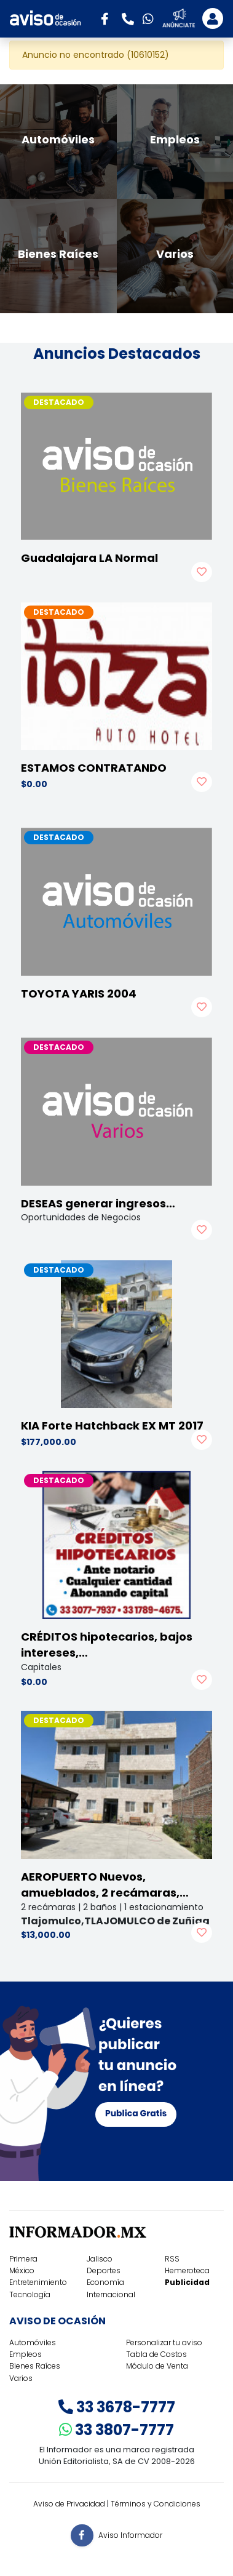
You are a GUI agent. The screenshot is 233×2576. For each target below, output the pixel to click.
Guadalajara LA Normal (89, 558)
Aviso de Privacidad (69, 2503)
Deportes (103, 2270)
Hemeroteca (187, 2270)
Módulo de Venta (157, 2366)
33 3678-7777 (116, 2407)
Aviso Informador (130, 2534)
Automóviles (32, 2342)
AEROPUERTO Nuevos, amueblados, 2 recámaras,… (105, 1884)
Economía (105, 2282)
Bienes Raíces (34, 2366)
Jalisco (100, 2259)
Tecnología (29, 2294)
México (21, 2270)
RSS (172, 2259)
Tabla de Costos (156, 2354)
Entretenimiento (38, 2282)
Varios (21, 2378)
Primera (23, 2259)
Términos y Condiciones (155, 2503)
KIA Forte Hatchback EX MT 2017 (112, 1425)
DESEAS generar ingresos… (98, 1203)
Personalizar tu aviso (164, 2342)
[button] (109, 18)
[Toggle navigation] (212, 18)
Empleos (25, 2354)
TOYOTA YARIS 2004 (78, 993)
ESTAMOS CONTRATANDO (94, 767)
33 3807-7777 (116, 2430)
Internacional (111, 2294)
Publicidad (187, 2282)
